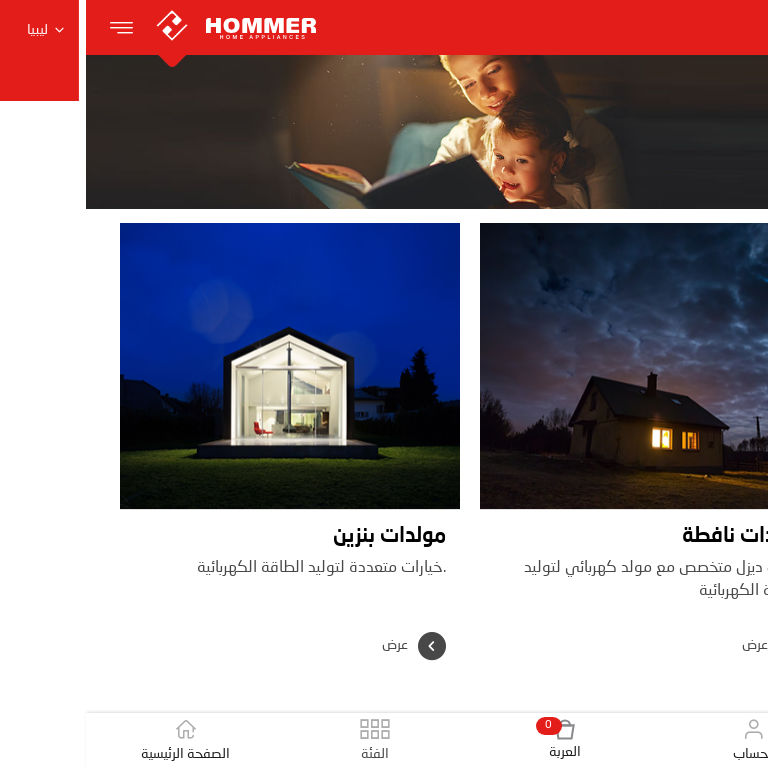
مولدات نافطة (658, 536)
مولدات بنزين (303, 536)
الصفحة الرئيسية (100, 740)
